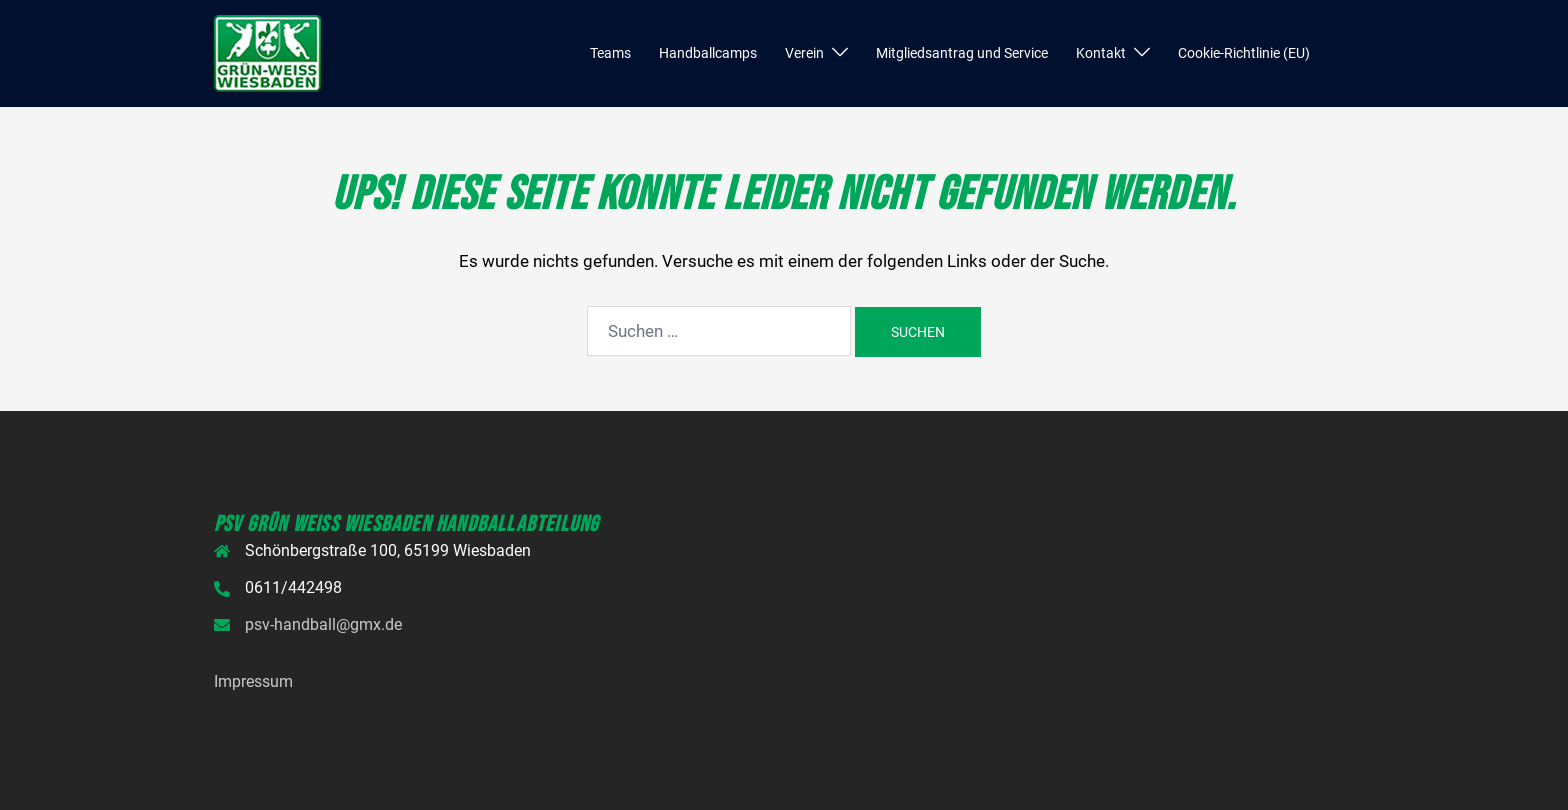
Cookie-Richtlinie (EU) (1244, 53)
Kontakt (1101, 53)
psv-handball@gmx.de (323, 624)
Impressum (253, 681)
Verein (804, 53)
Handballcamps (708, 53)
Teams (610, 53)
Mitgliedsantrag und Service (962, 53)
